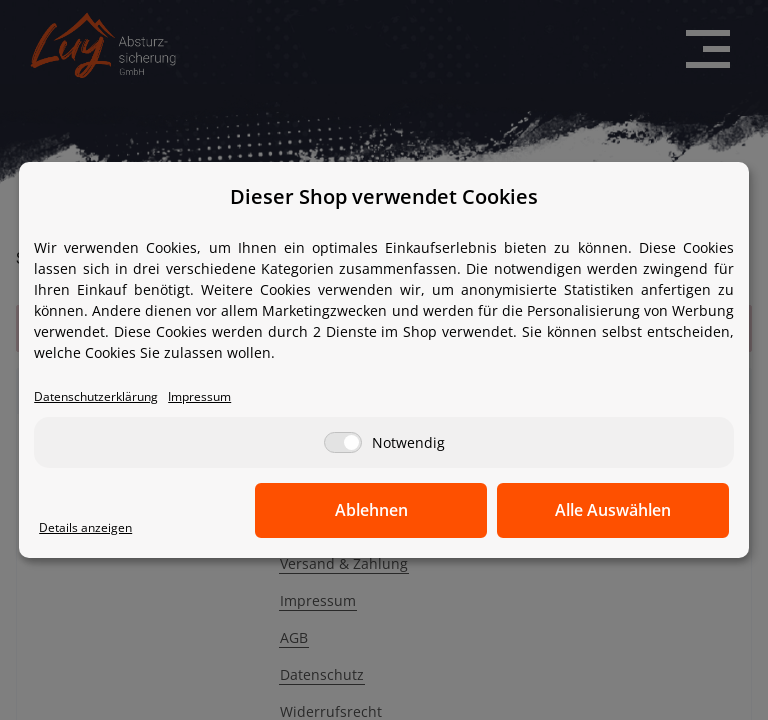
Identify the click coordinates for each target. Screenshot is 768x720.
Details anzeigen (87, 527)
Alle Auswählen (629, 510)
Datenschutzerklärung (100, 396)
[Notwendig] (343, 442)
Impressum (210, 396)
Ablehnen (418, 510)
